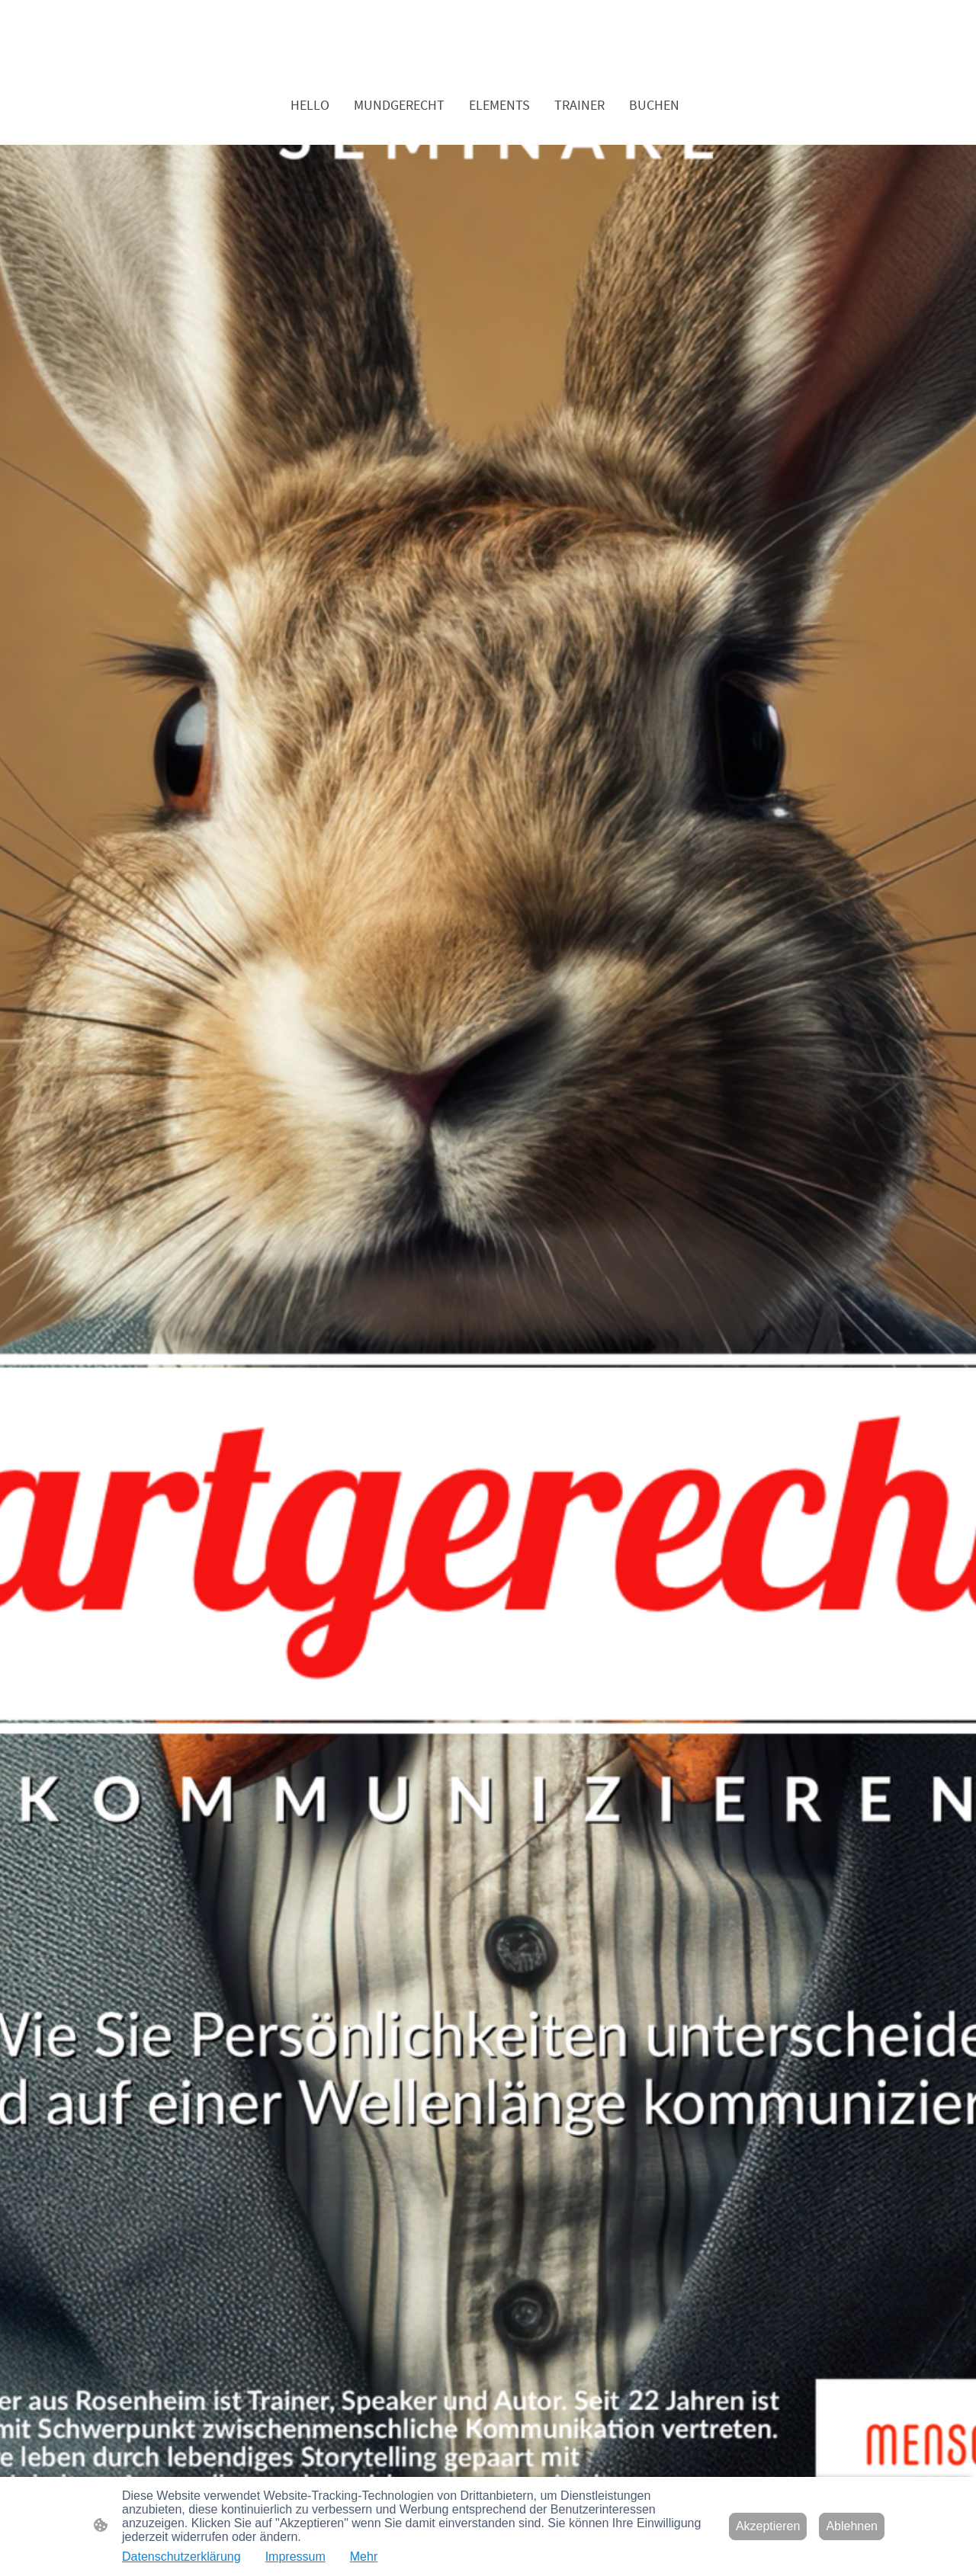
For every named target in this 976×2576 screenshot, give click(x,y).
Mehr (363, 2556)
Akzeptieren (768, 2526)
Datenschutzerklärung (181, 2556)
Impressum (295, 2556)
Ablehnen (852, 2526)
